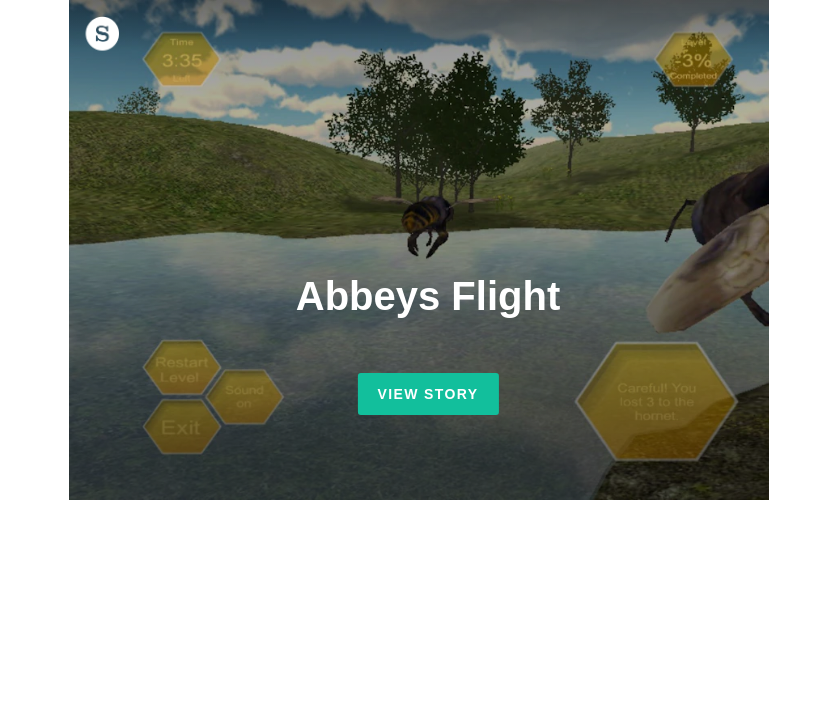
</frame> (428, 250)
